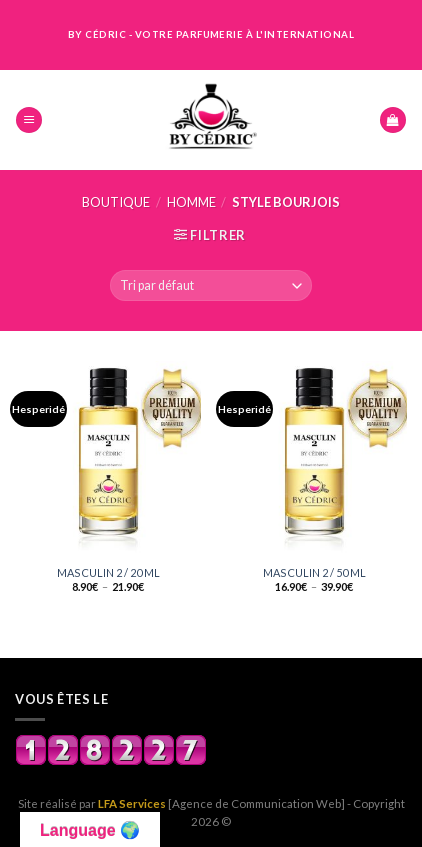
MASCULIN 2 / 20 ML (108, 572)
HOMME (191, 202)
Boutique (116, 202)
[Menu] (29, 120)
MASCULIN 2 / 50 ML (314, 572)
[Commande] (211, 285)
